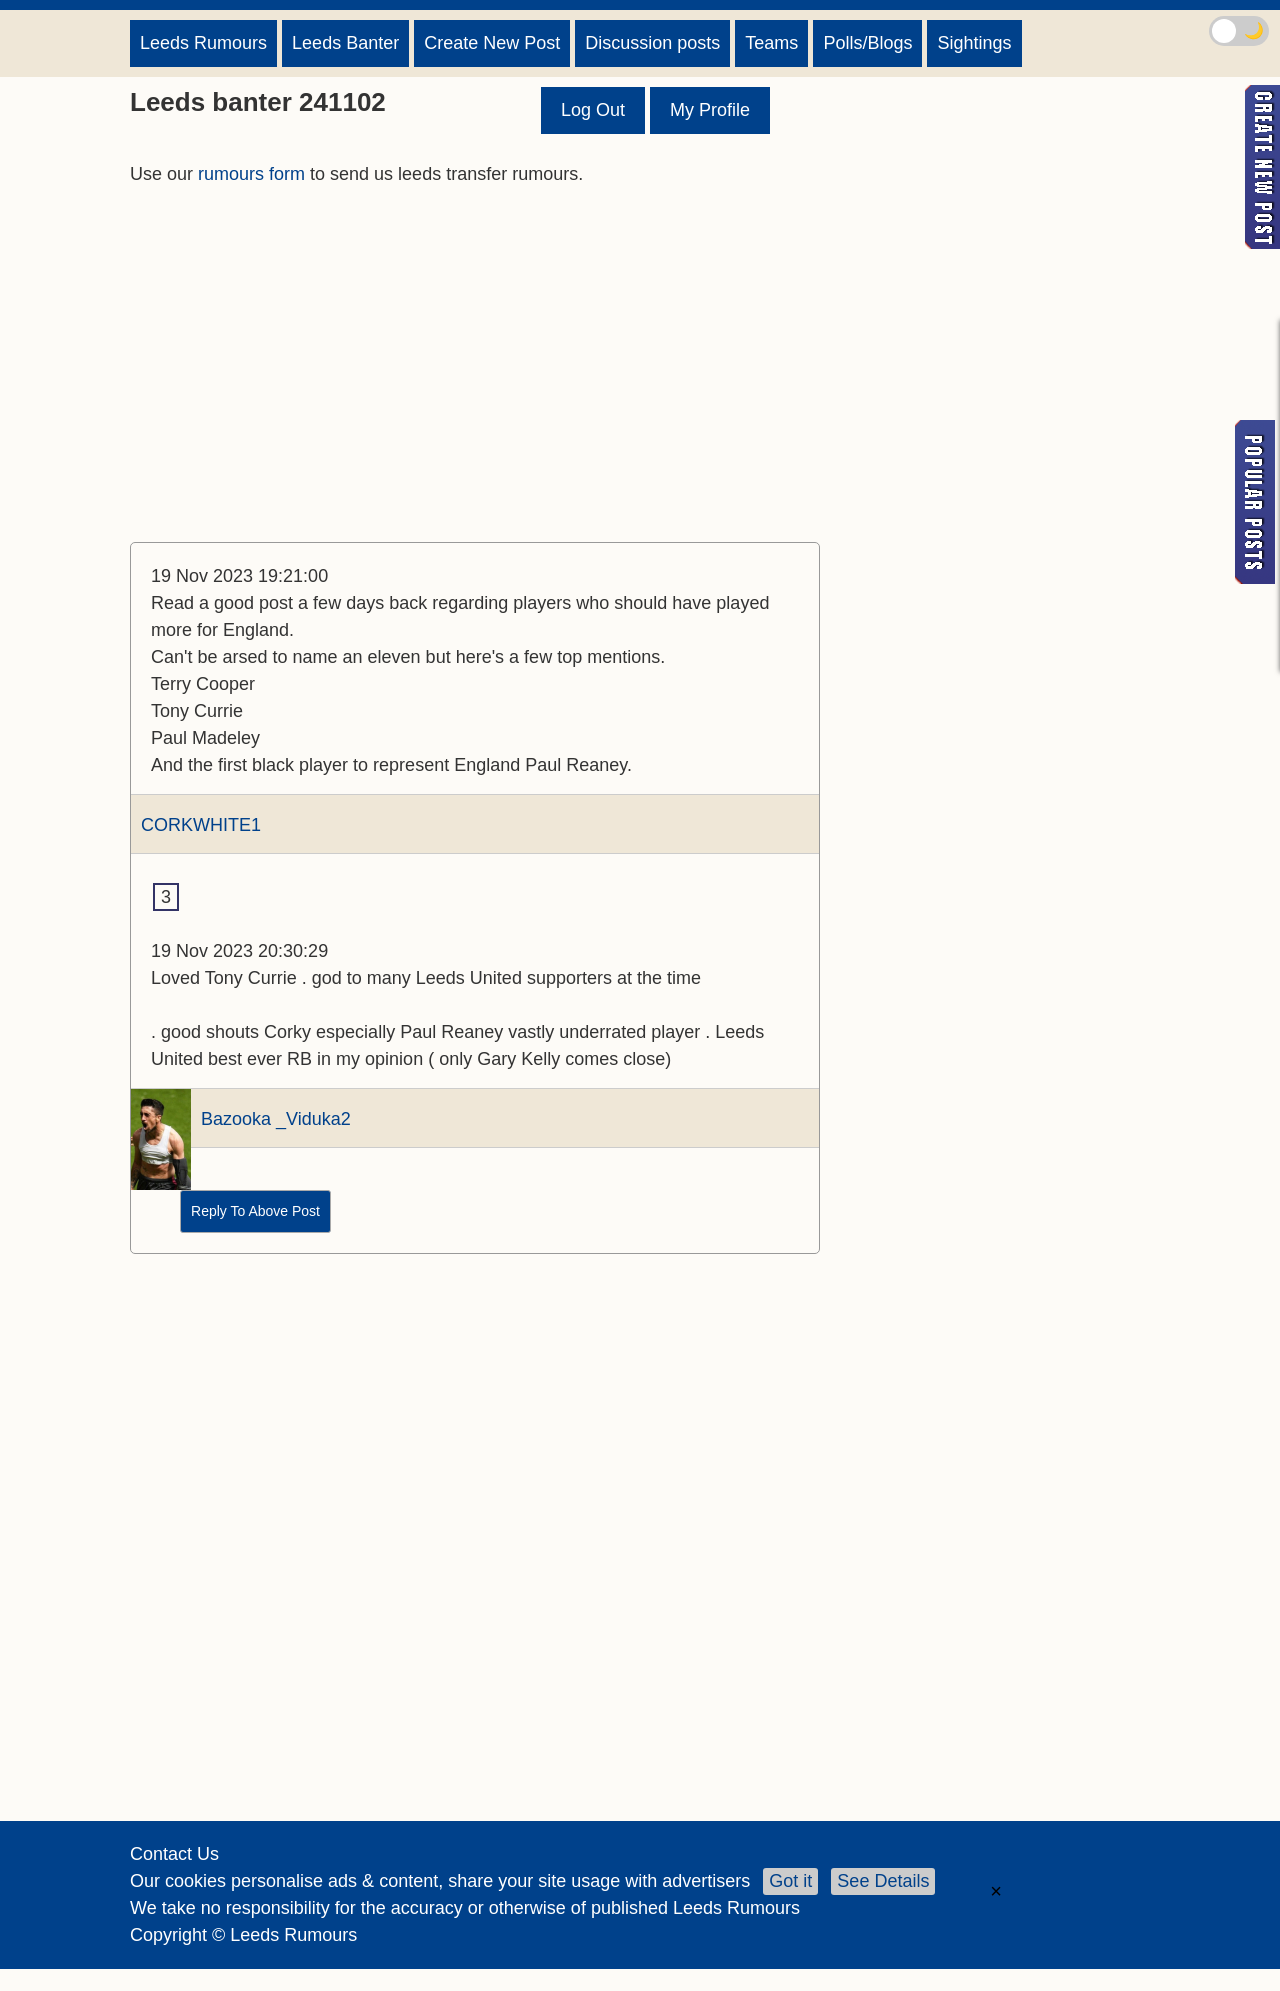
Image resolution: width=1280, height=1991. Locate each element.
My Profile (710, 110)
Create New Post (492, 43)
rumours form (251, 174)
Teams (771, 43)
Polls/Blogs (867, 43)
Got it (790, 1881)
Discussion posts (652, 43)
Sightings (974, 43)
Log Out (593, 110)
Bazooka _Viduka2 (276, 1119)
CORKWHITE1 (201, 825)
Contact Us (174, 1854)
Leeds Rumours (203, 43)
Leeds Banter (345, 43)
